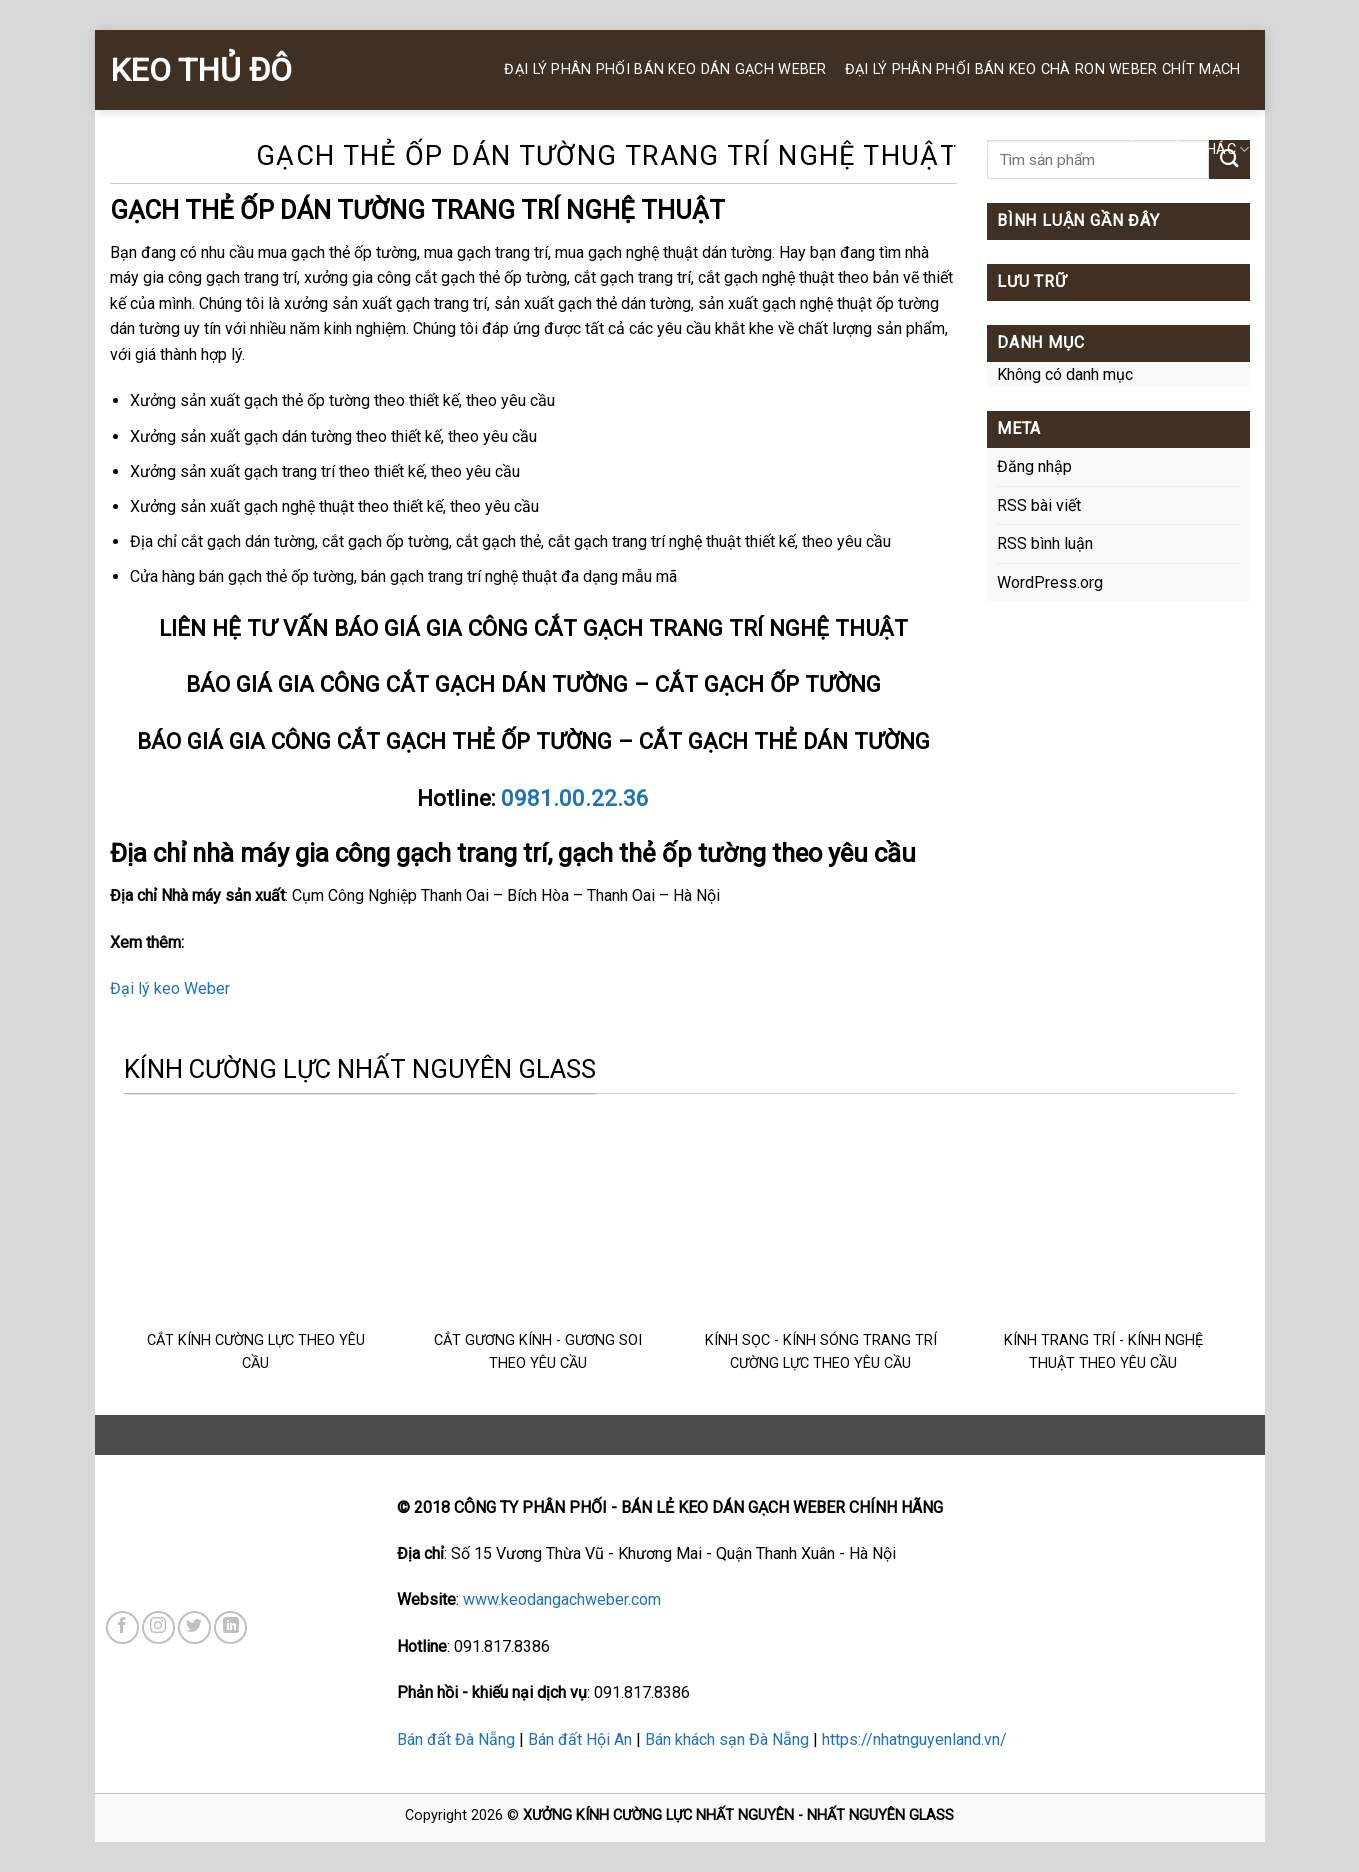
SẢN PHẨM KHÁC (1183, 149)
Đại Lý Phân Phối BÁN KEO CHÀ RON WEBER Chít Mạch (1043, 69)
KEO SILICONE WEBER (1026, 149)
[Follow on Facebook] (122, 1627)
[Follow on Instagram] (158, 1627)
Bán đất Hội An (580, 1739)
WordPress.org (1050, 582)
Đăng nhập (1034, 466)
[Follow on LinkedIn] (230, 1627)
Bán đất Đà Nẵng (456, 1739)
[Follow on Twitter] (194, 1627)
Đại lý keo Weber (170, 988)
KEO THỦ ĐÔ (201, 70)
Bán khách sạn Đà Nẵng (727, 1739)
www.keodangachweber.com (562, 1599)
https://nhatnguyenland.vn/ (914, 1739)
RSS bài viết (1039, 505)
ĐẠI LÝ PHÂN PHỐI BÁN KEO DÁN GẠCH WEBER (665, 69)
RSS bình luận (1045, 543)
